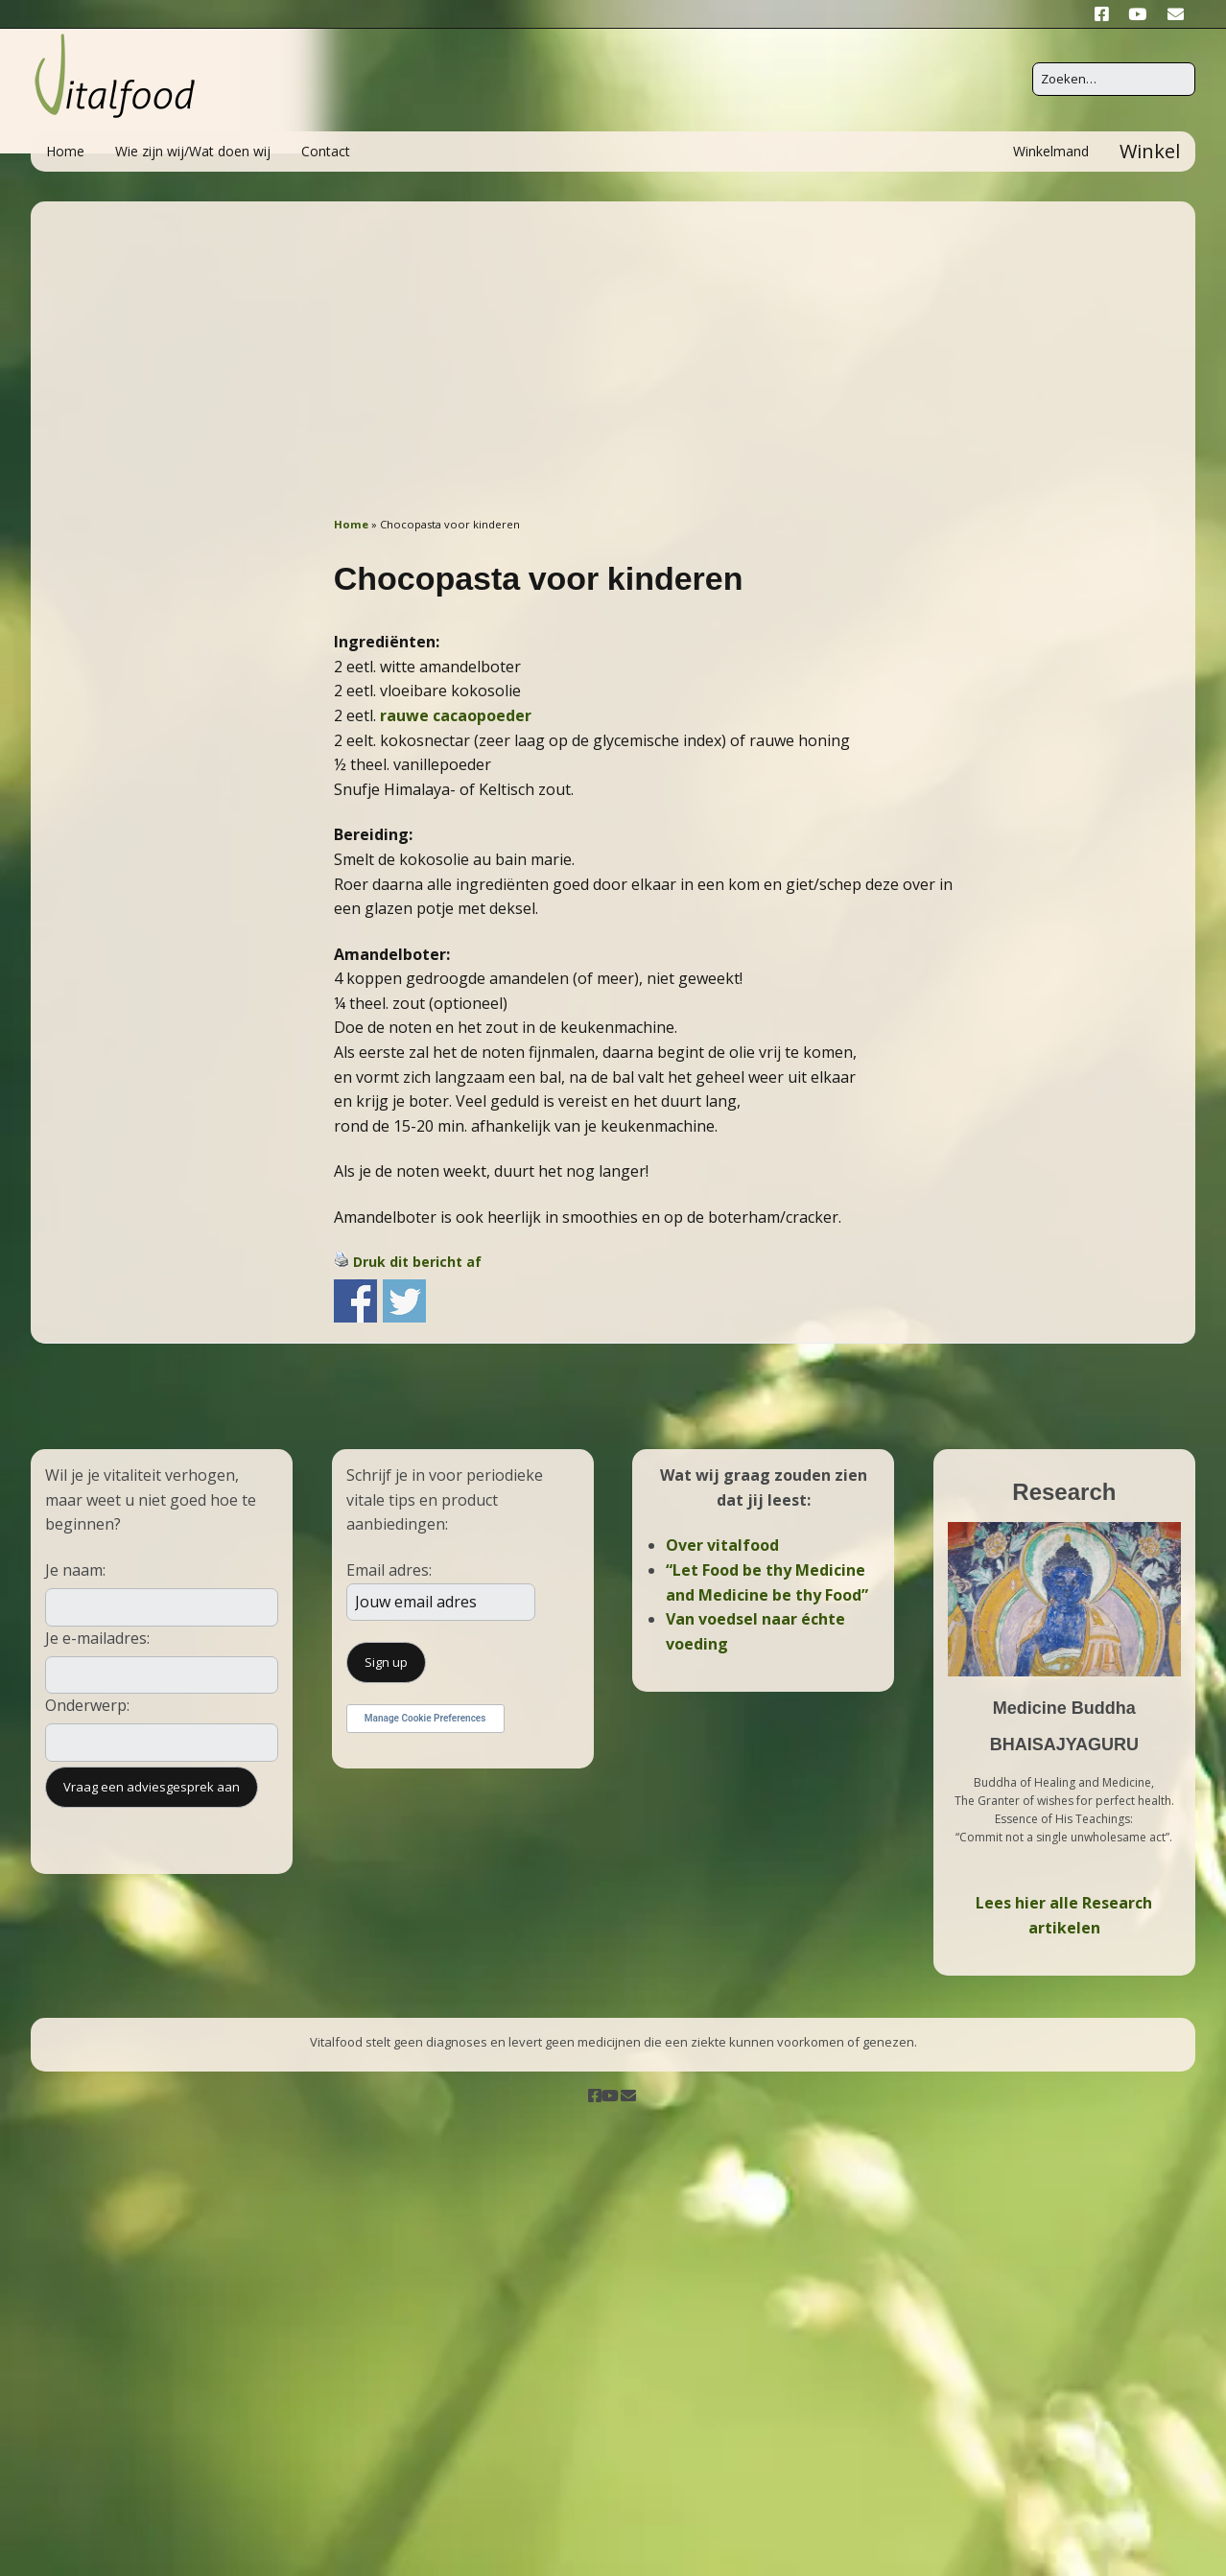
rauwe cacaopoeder (455, 715)
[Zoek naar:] (1113, 79)
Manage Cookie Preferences (425, 1718)
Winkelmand (1051, 151)
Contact (325, 151)
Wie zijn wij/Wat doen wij (193, 151)
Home (65, 151)
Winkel (1150, 151)
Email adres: (389, 1570)
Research (1064, 1492)
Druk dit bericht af (417, 1262)
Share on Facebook (355, 1301)
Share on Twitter (404, 1301)
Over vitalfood (722, 1545)
